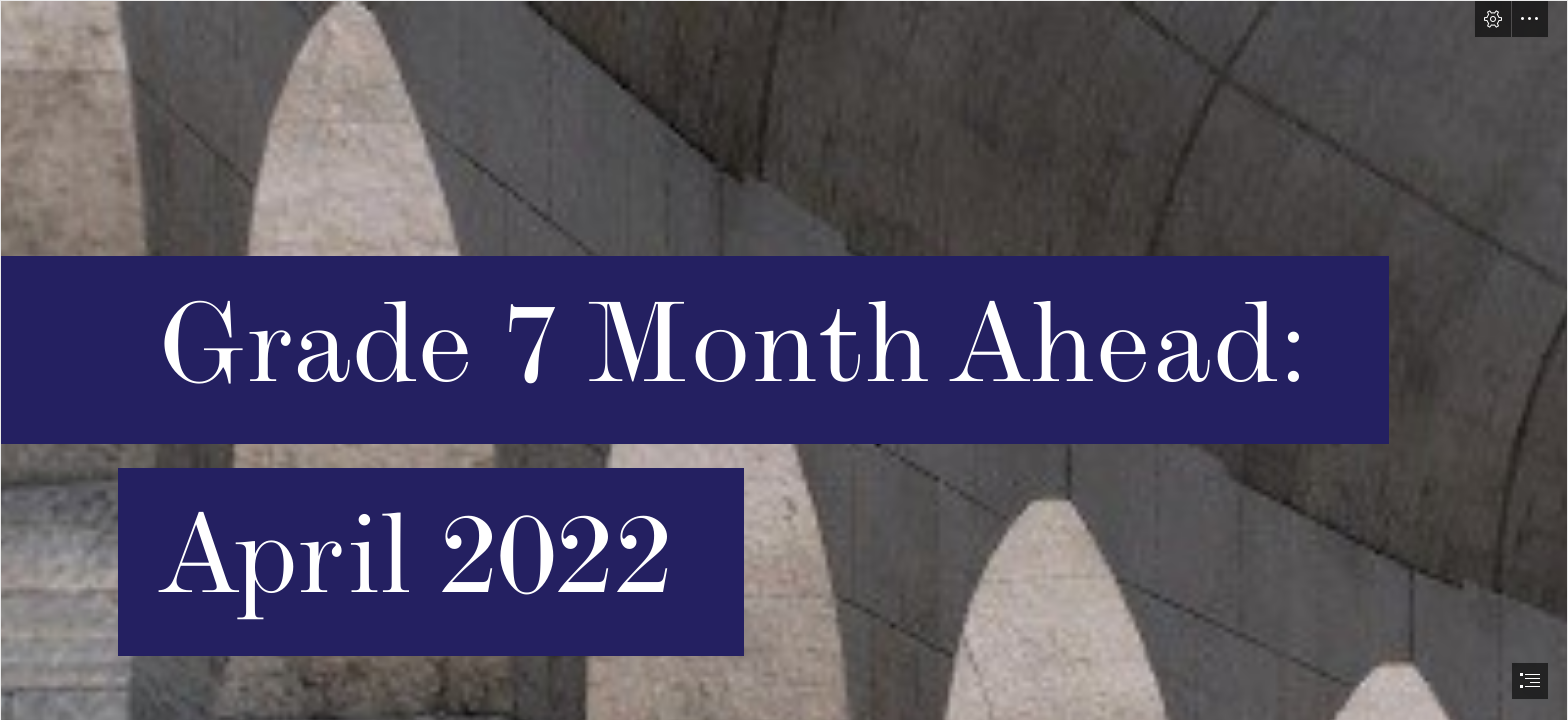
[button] (1493, 19)
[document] (784, 360)
